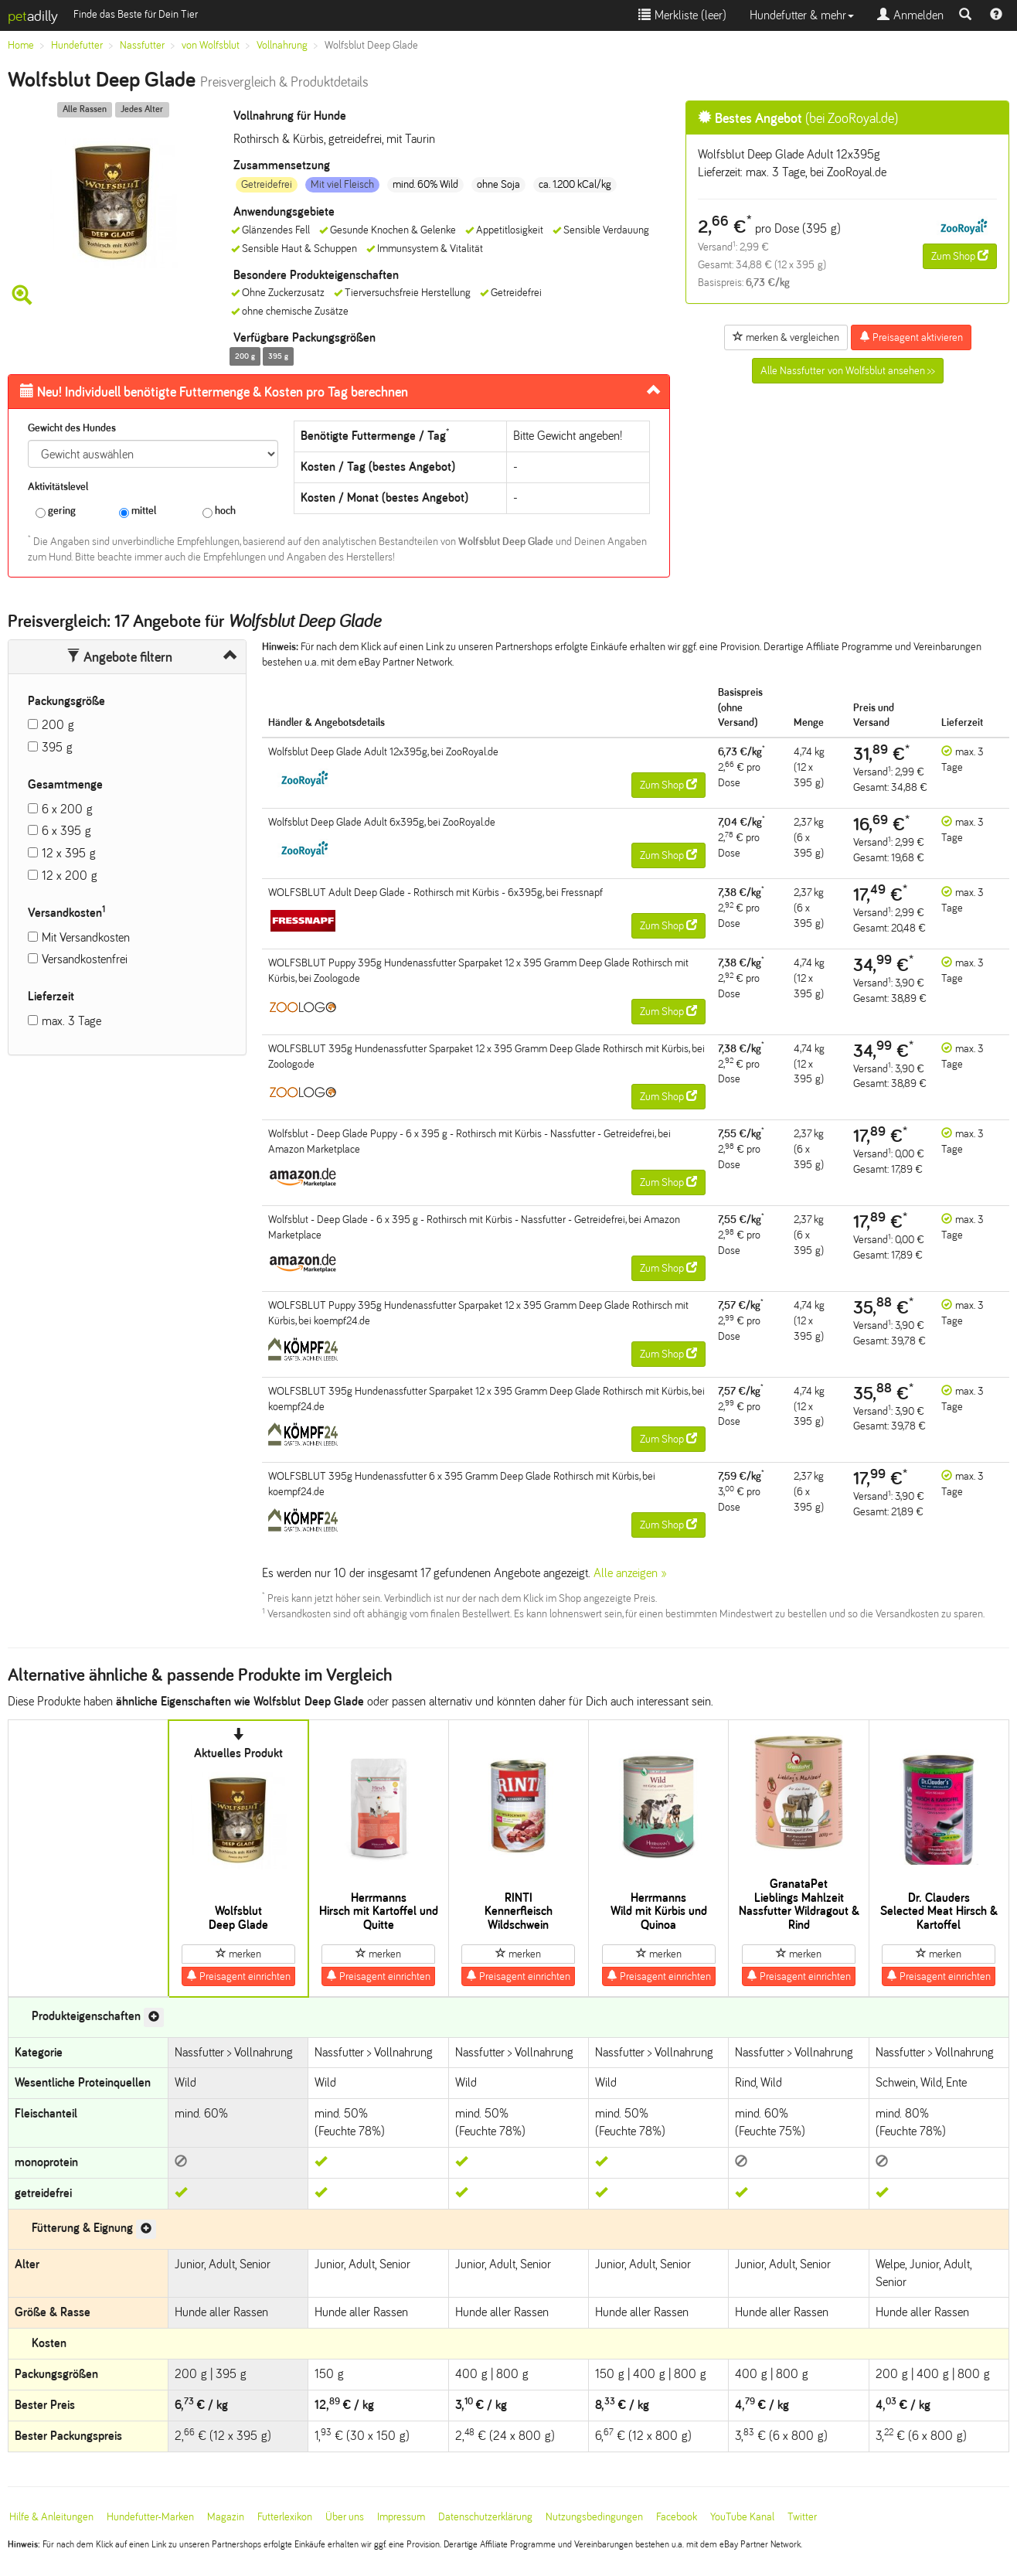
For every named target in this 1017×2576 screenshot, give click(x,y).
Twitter (802, 2517)
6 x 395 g (66, 830)
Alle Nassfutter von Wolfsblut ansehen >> (847, 371)
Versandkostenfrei (85, 959)
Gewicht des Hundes (72, 428)
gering (56, 511)
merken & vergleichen (786, 337)
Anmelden (910, 15)
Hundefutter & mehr (802, 15)
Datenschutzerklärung (485, 2517)
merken (238, 1953)
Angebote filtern (119, 657)
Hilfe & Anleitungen (51, 2517)
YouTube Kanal (742, 2517)
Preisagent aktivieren (911, 337)
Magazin (225, 2517)
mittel (137, 511)
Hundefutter (77, 45)
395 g (57, 747)
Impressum (401, 2517)
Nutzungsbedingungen (594, 2517)
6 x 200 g (67, 809)
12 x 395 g (69, 853)
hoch (219, 511)
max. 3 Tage (71, 1020)
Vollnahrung (282, 45)
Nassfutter (142, 45)
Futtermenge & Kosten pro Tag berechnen (214, 392)
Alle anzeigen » (630, 1572)
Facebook (676, 2517)
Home (21, 45)
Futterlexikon (284, 2517)
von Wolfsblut (211, 45)
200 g (58, 724)
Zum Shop (959, 256)
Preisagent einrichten (238, 1976)
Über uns (344, 2517)
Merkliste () (682, 15)
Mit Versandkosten (86, 937)
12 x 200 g (69, 875)
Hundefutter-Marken (150, 2517)
